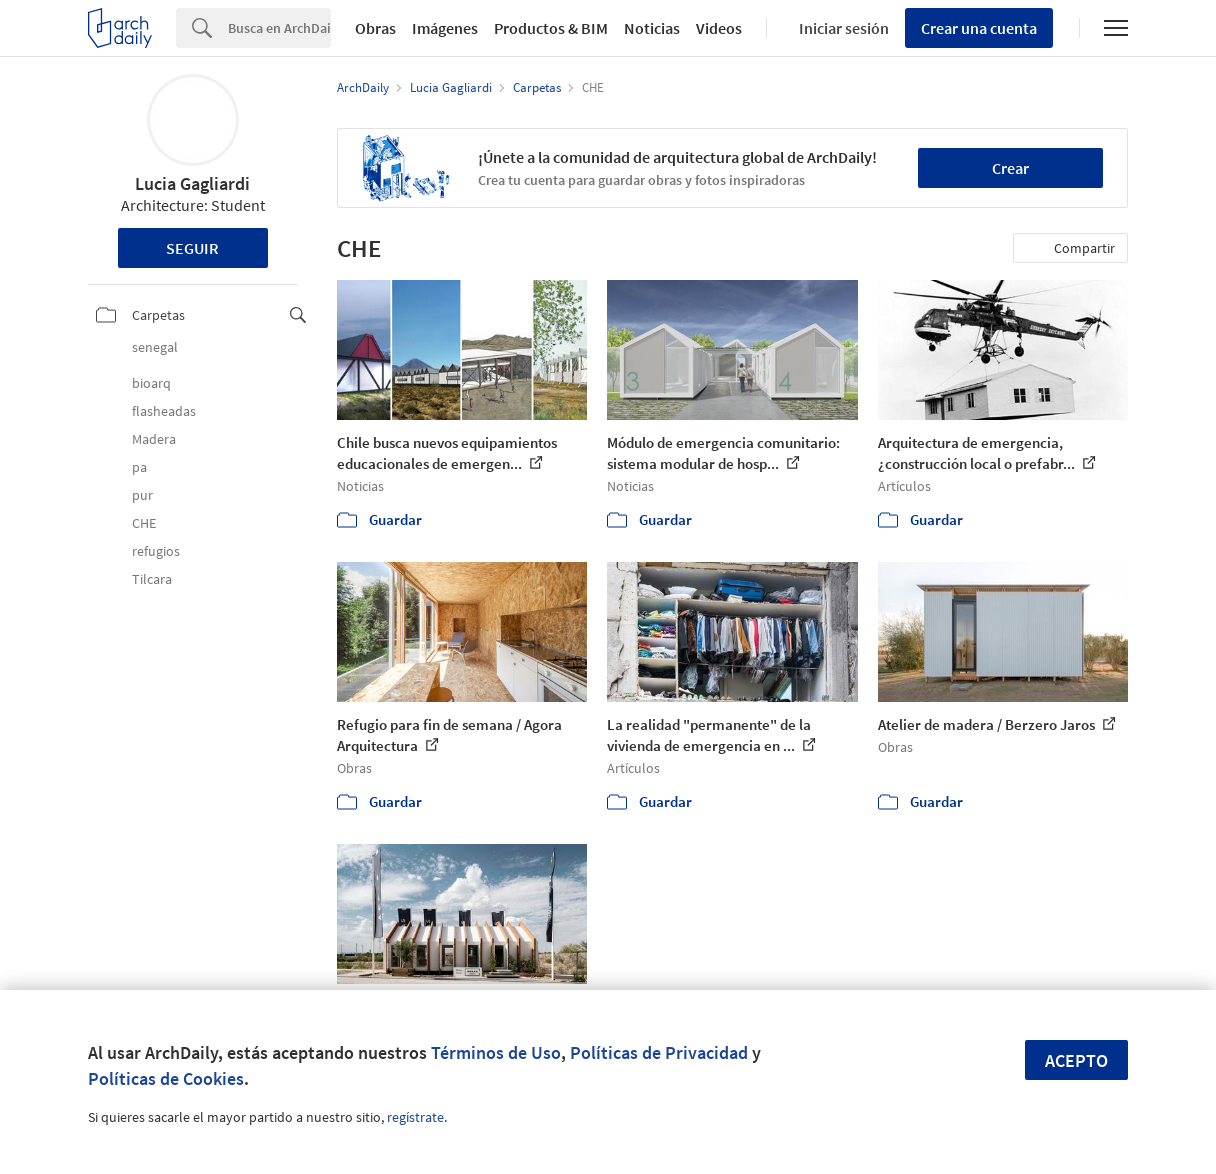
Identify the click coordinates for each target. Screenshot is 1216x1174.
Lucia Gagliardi (192, 183)
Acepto (1076, 1060)
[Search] (279, 28)
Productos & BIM (551, 28)
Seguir (192, 248)
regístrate (415, 1117)
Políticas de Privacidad (659, 1052)
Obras (375, 28)
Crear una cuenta (979, 28)
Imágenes (445, 28)
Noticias (652, 28)
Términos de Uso (496, 1052)
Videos (719, 28)
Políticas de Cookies (166, 1078)
